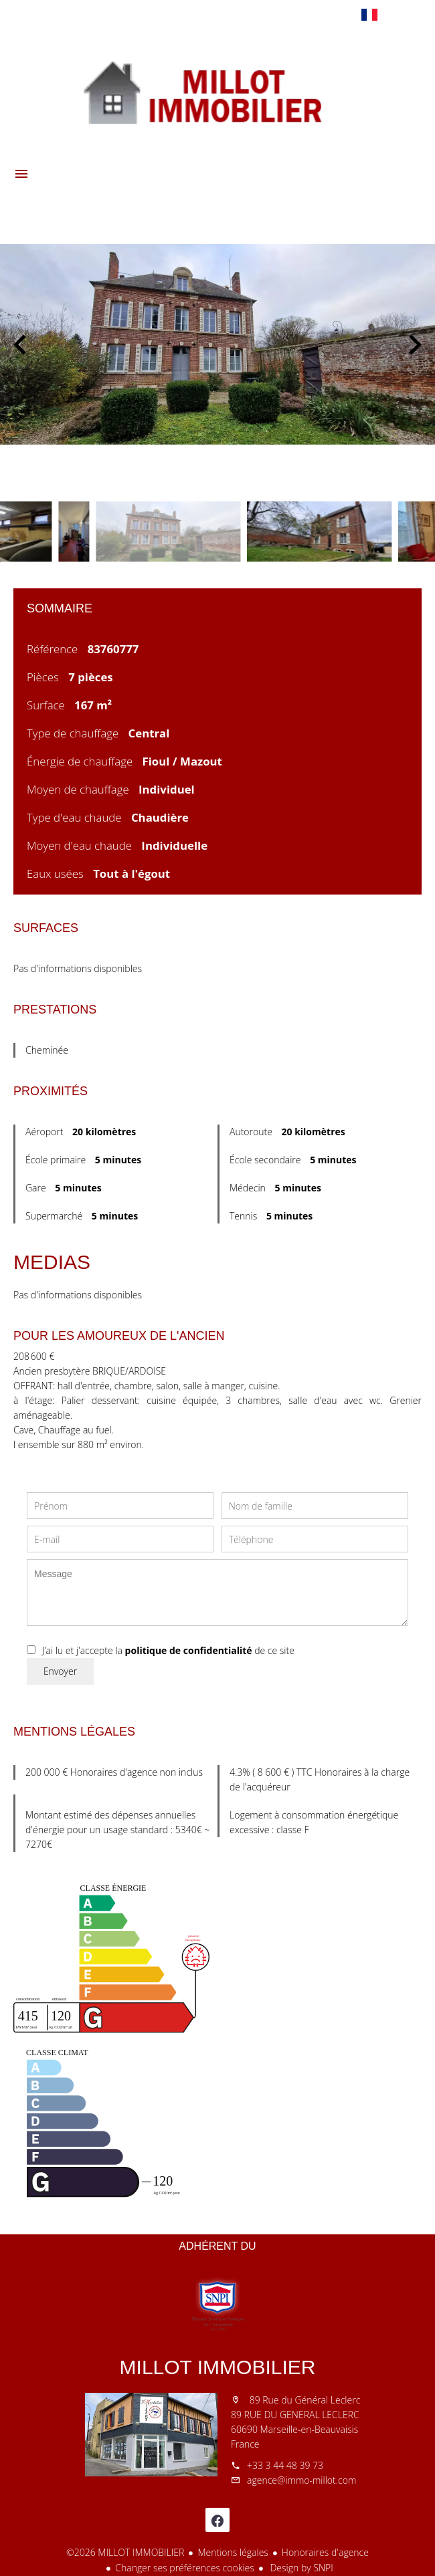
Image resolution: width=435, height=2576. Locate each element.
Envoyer (60, 1671)
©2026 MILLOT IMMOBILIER (125, 2552)
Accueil (217, 89)
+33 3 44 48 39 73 (285, 2465)
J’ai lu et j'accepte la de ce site (168, 1650)
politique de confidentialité (188, 1650)
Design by (300, 2567)
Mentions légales (232, 2552)
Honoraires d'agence (325, 2552)
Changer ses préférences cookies (184, 2567)
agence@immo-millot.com (301, 2480)
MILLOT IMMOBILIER (218, 2367)
